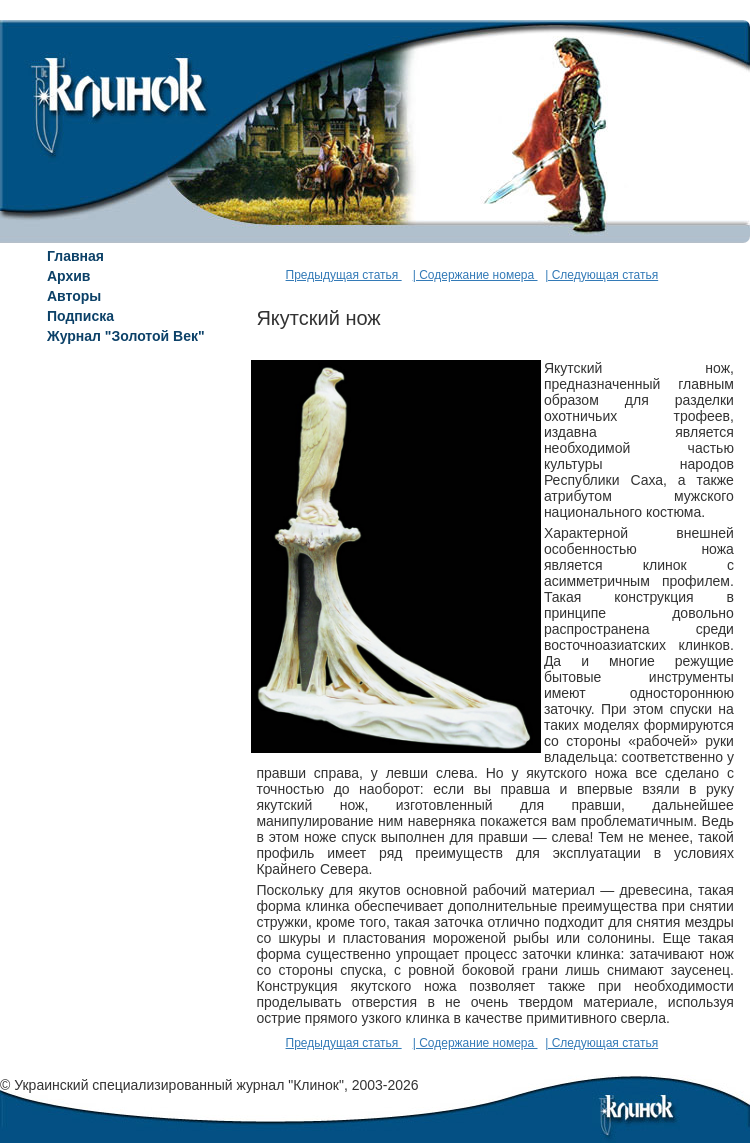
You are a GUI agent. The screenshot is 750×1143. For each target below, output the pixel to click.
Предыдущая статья (344, 275)
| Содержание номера (475, 275)
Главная (75, 256)
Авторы (74, 296)
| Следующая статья (601, 275)
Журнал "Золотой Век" (126, 336)
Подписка (80, 316)
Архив (68, 276)
